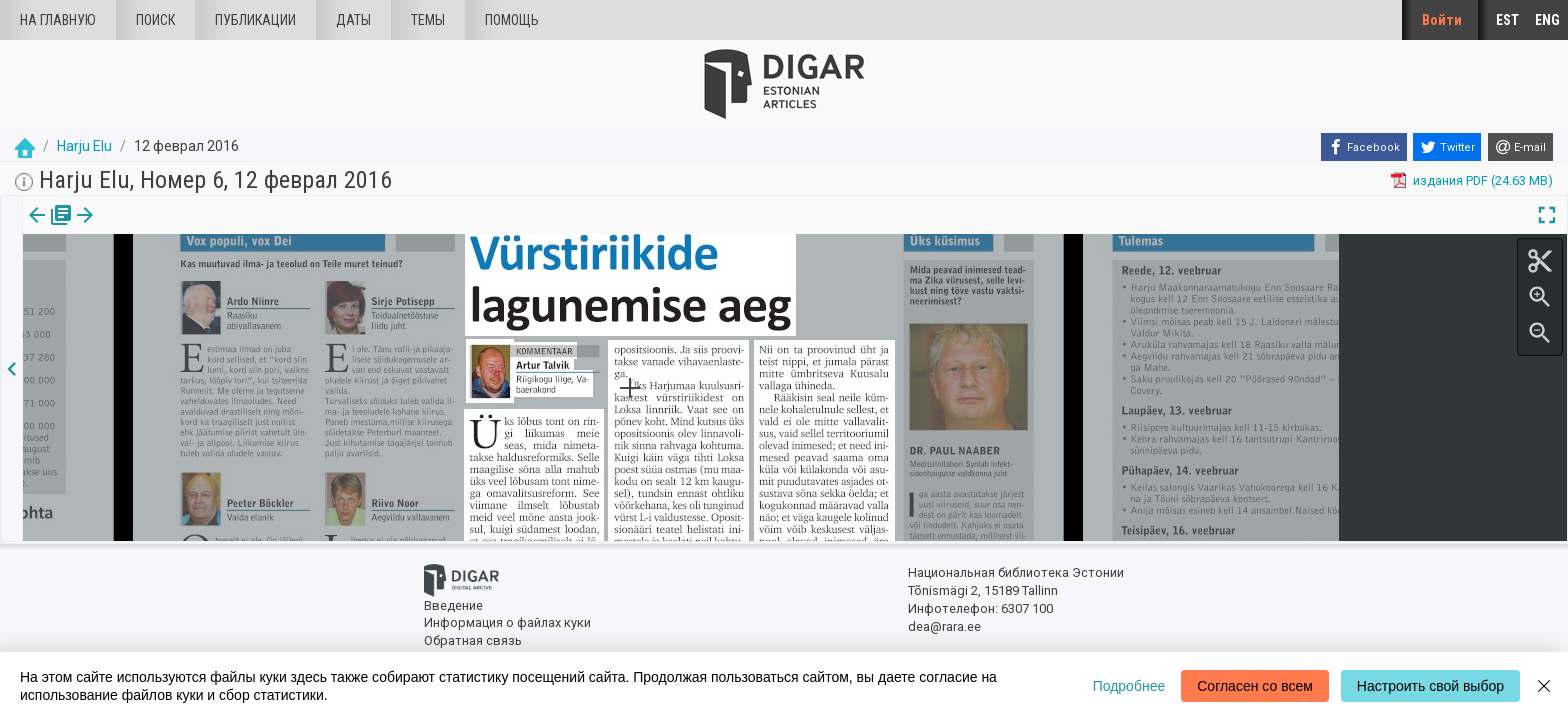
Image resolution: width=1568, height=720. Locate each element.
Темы (428, 20)
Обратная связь (473, 640)
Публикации (255, 20)
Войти (1442, 20)
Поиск (155, 20)
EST (1507, 20)
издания (47, 229)
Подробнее (1129, 686)
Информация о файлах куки (507, 622)
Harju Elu (84, 146)
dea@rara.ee (944, 626)
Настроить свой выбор (1430, 686)
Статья (132, 229)
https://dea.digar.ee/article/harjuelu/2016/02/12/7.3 (172, 284)
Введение (453, 605)
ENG (1547, 20)
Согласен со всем (1255, 686)
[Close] (1544, 686)
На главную (58, 20)
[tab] (47, 229)
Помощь (512, 20)
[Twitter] (1447, 147)
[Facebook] (1364, 147)
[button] (163, 229)
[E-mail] (1520, 147)
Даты (353, 20)
